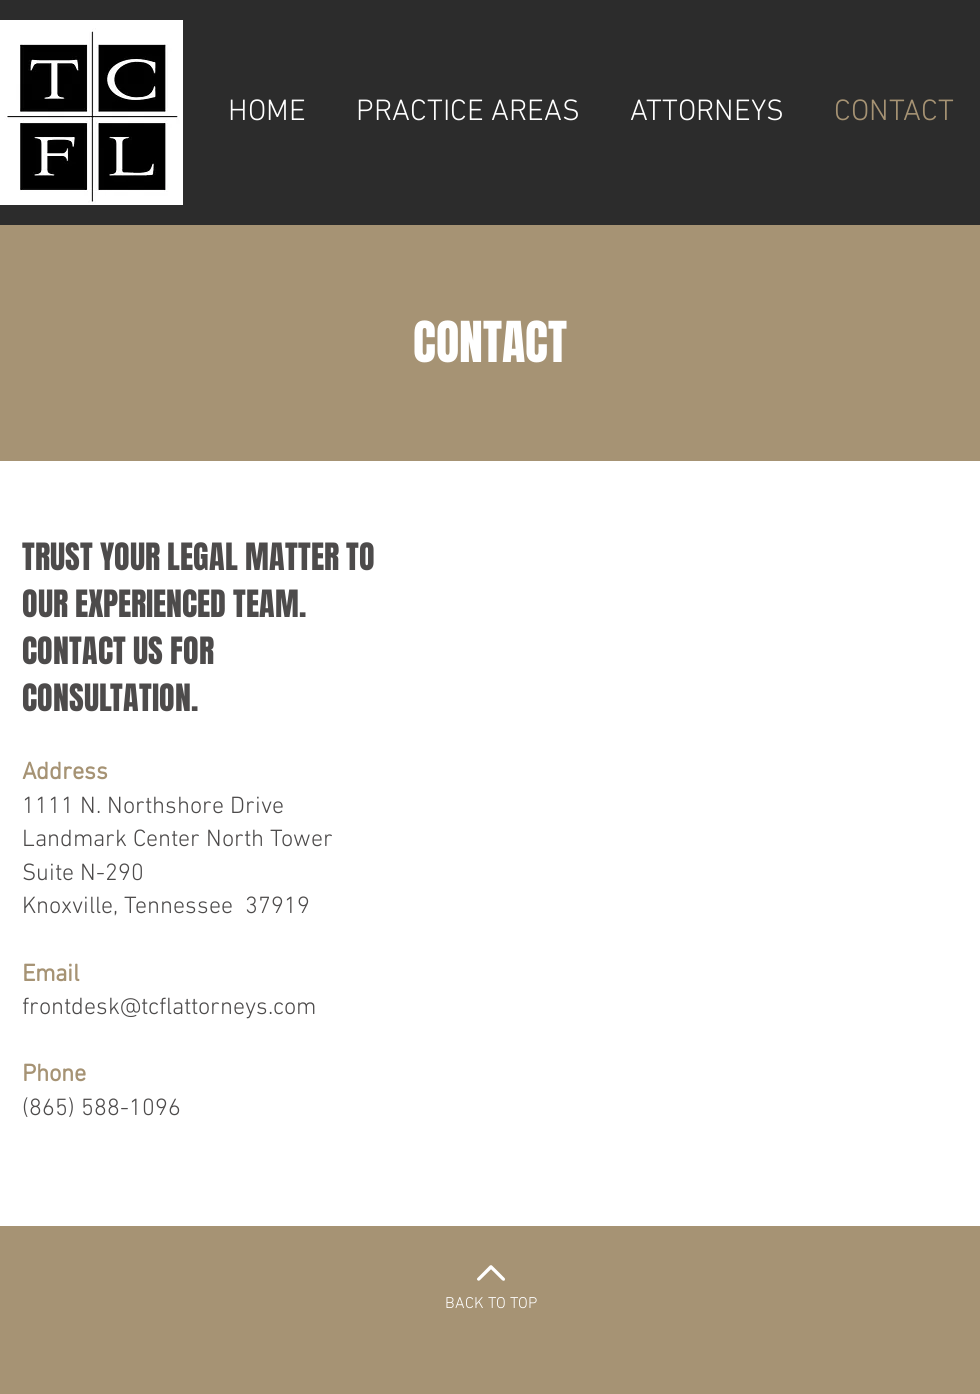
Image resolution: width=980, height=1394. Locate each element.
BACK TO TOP (491, 1304)
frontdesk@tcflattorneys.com (169, 1008)
